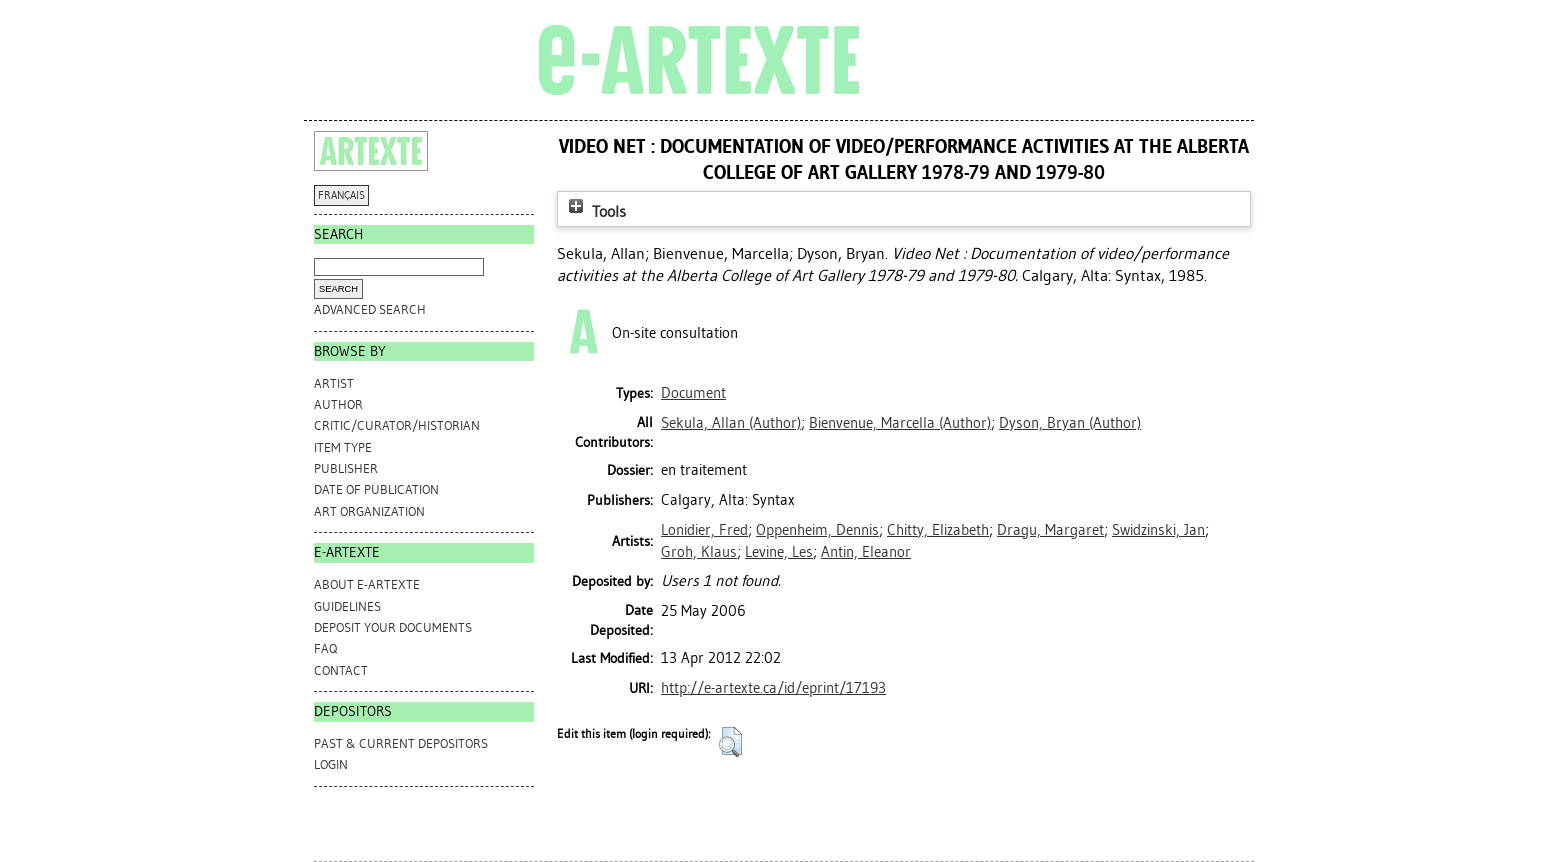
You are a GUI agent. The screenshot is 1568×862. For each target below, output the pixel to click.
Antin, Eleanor (866, 552)
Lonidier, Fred (704, 530)
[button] (730, 742)
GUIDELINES (347, 606)
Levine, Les (779, 552)
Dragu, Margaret (1050, 530)
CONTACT (341, 670)
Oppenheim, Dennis (817, 530)
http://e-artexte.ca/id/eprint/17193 (773, 688)
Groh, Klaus (699, 552)
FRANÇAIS (341, 195)
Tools (595, 211)
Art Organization (369, 511)
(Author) (731, 423)
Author (338, 404)
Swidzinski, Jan (1158, 530)
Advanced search (370, 309)
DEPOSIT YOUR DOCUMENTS (393, 627)
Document (693, 393)
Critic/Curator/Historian (397, 425)
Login (331, 764)
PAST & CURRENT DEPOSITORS (401, 743)
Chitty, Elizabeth (938, 530)
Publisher (346, 468)
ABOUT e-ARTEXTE (367, 584)
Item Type (343, 447)
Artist (334, 383)
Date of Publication (376, 489)
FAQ (325, 648)
